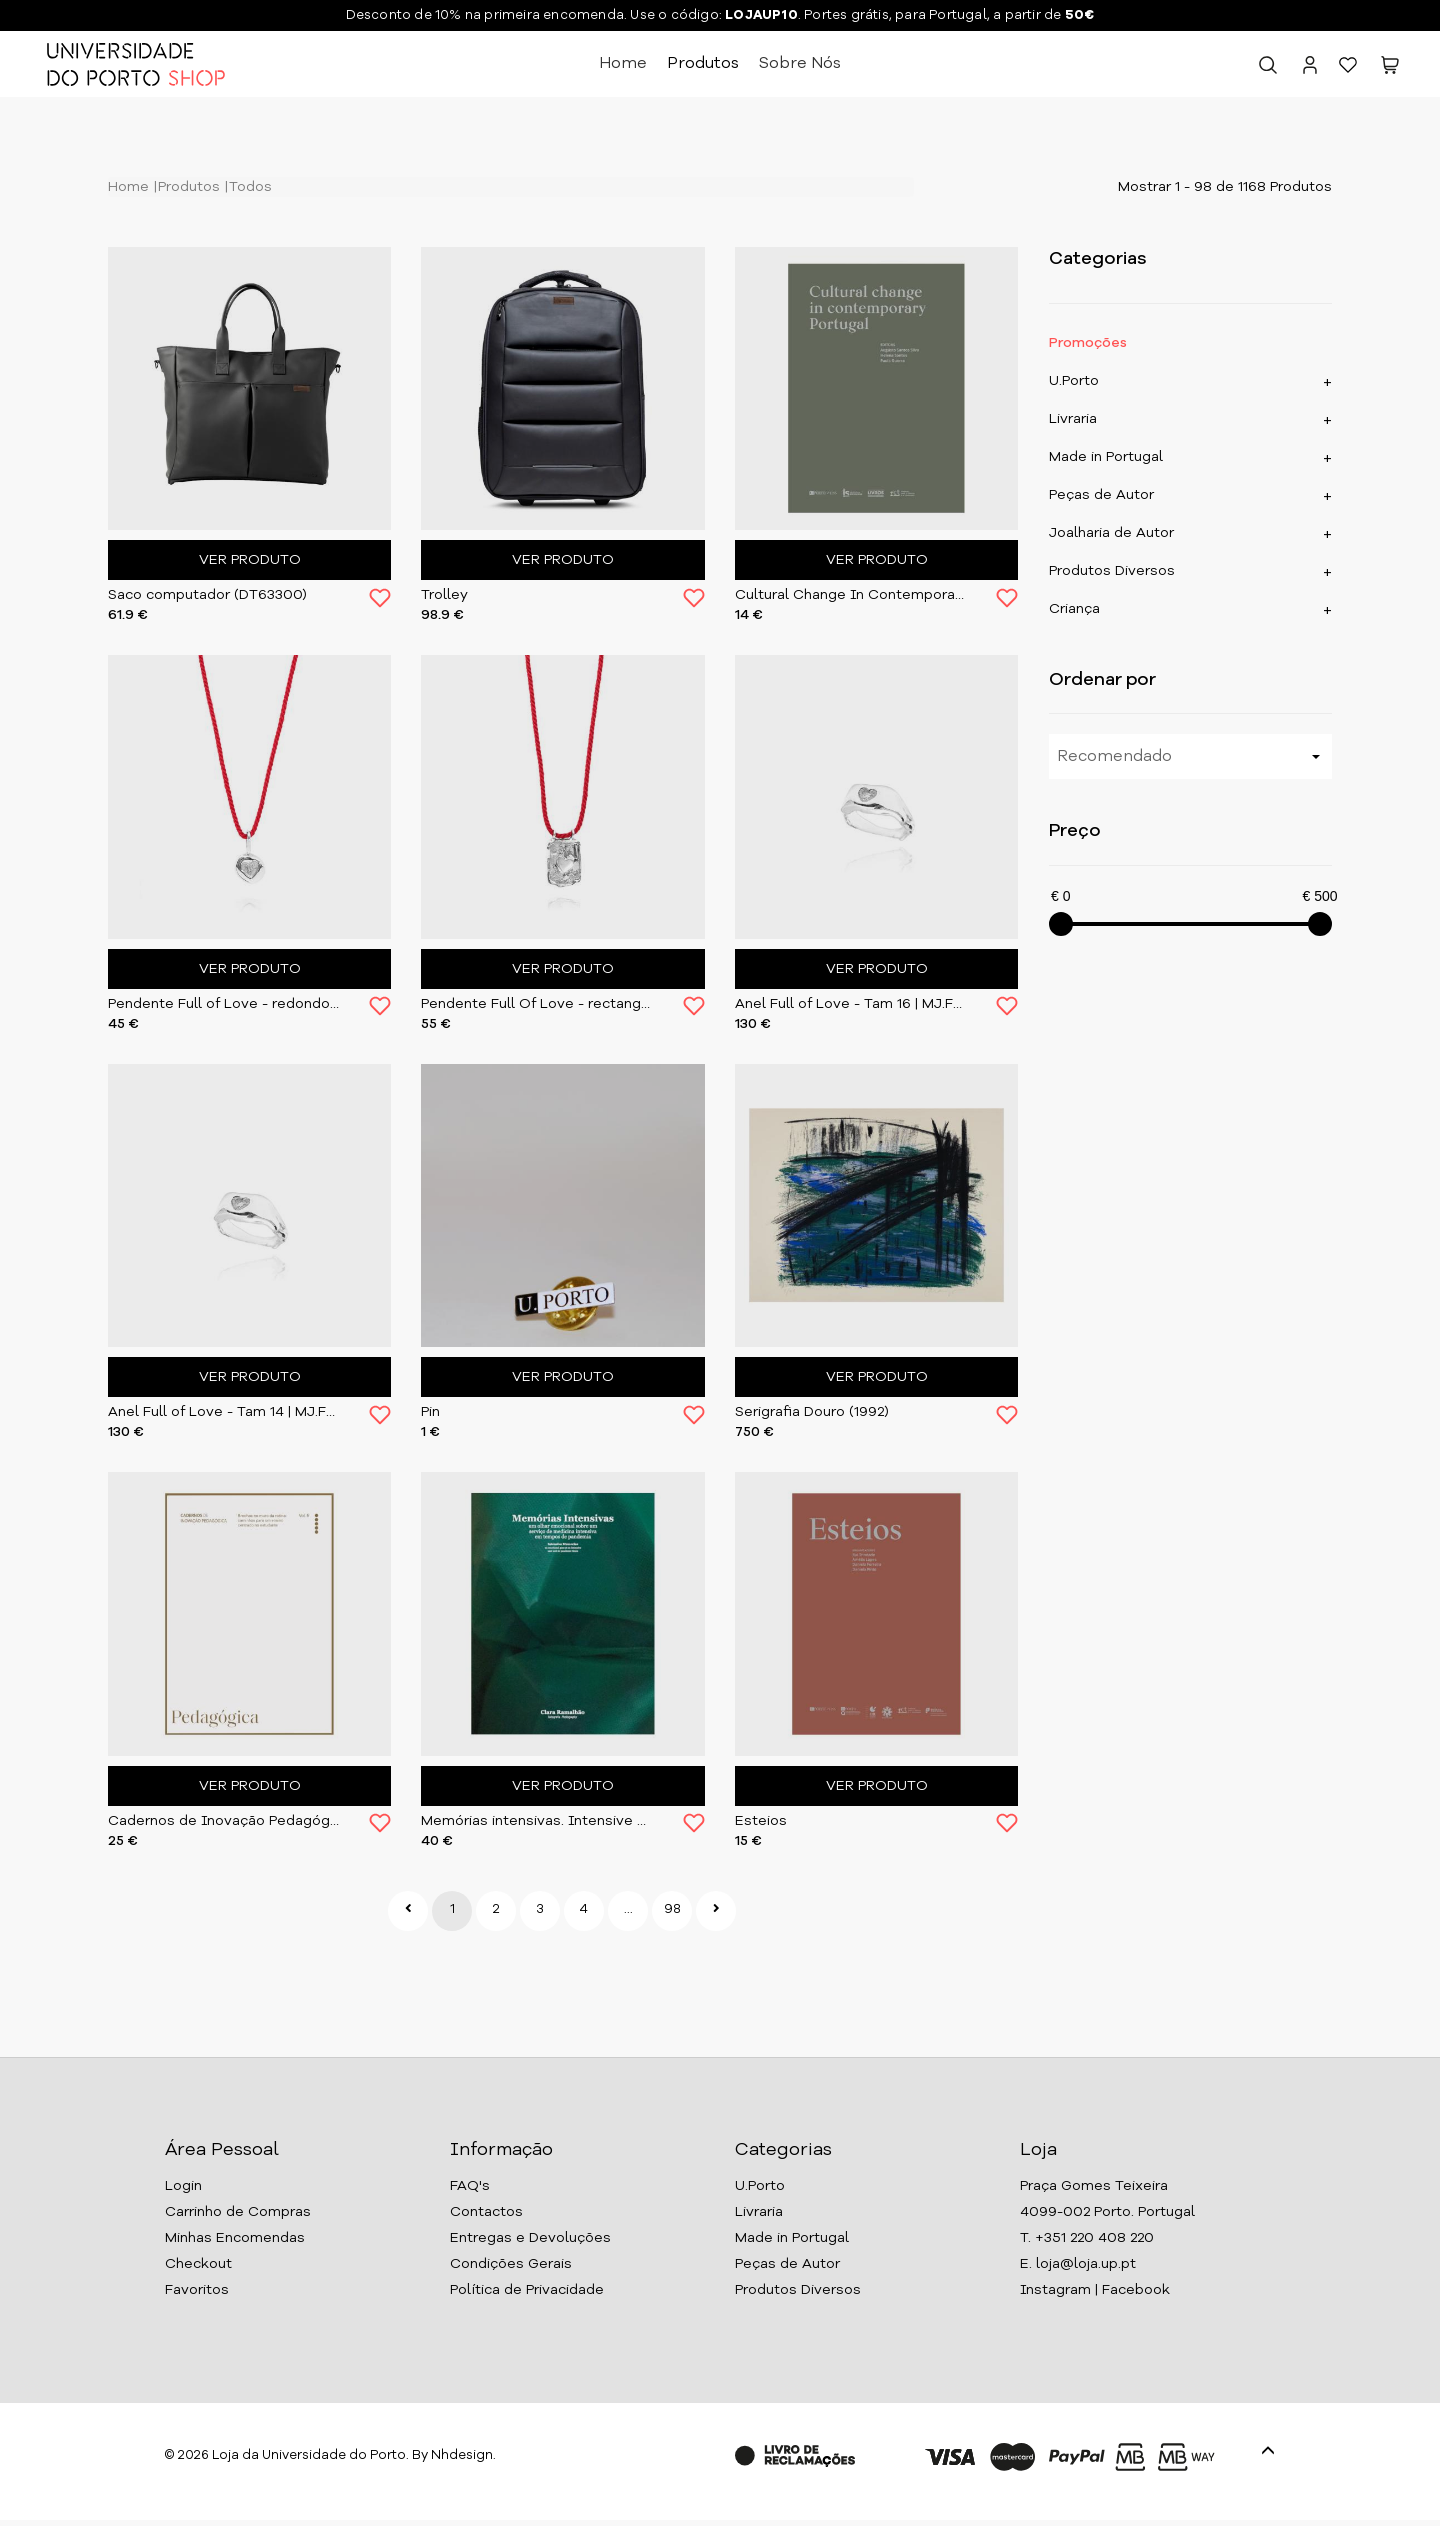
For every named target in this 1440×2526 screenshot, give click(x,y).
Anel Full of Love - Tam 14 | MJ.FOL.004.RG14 (223, 1412)
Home (623, 64)
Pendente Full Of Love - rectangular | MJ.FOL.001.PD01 (536, 1004)
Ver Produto (250, 560)
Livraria (1073, 419)
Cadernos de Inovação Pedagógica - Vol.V (223, 1821)
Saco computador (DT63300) (207, 595)
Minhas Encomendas (235, 2238)
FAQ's (470, 2186)
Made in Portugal (1106, 457)
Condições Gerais (511, 2264)
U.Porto (1074, 381)
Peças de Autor (1101, 495)
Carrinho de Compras (238, 2212)
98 (672, 1909)
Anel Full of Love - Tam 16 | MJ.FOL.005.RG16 (850, 1004)
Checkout (198, 2264)
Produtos (703, 64)
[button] (1390, 69)
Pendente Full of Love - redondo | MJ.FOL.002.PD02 (223, 1004)
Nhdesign (462, 2455)
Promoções (1088, 343)
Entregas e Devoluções (530, 2238)
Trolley (444, 595)
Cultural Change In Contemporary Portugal (850, 595)
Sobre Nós (800, 64)
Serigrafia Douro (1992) (812, 1412)
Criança (1074, 609)
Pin (430, 1412)
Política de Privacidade (527, 2290)
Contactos (486, 2212)
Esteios (761, 1821)
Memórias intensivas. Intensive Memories (536, 1821)
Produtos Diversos (1112, 571)
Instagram (1055, 2290)
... (628, 1909)
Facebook (1136, 2290)
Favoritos (197, 2290)
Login (183, 2186)
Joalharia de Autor (1111, 533)
